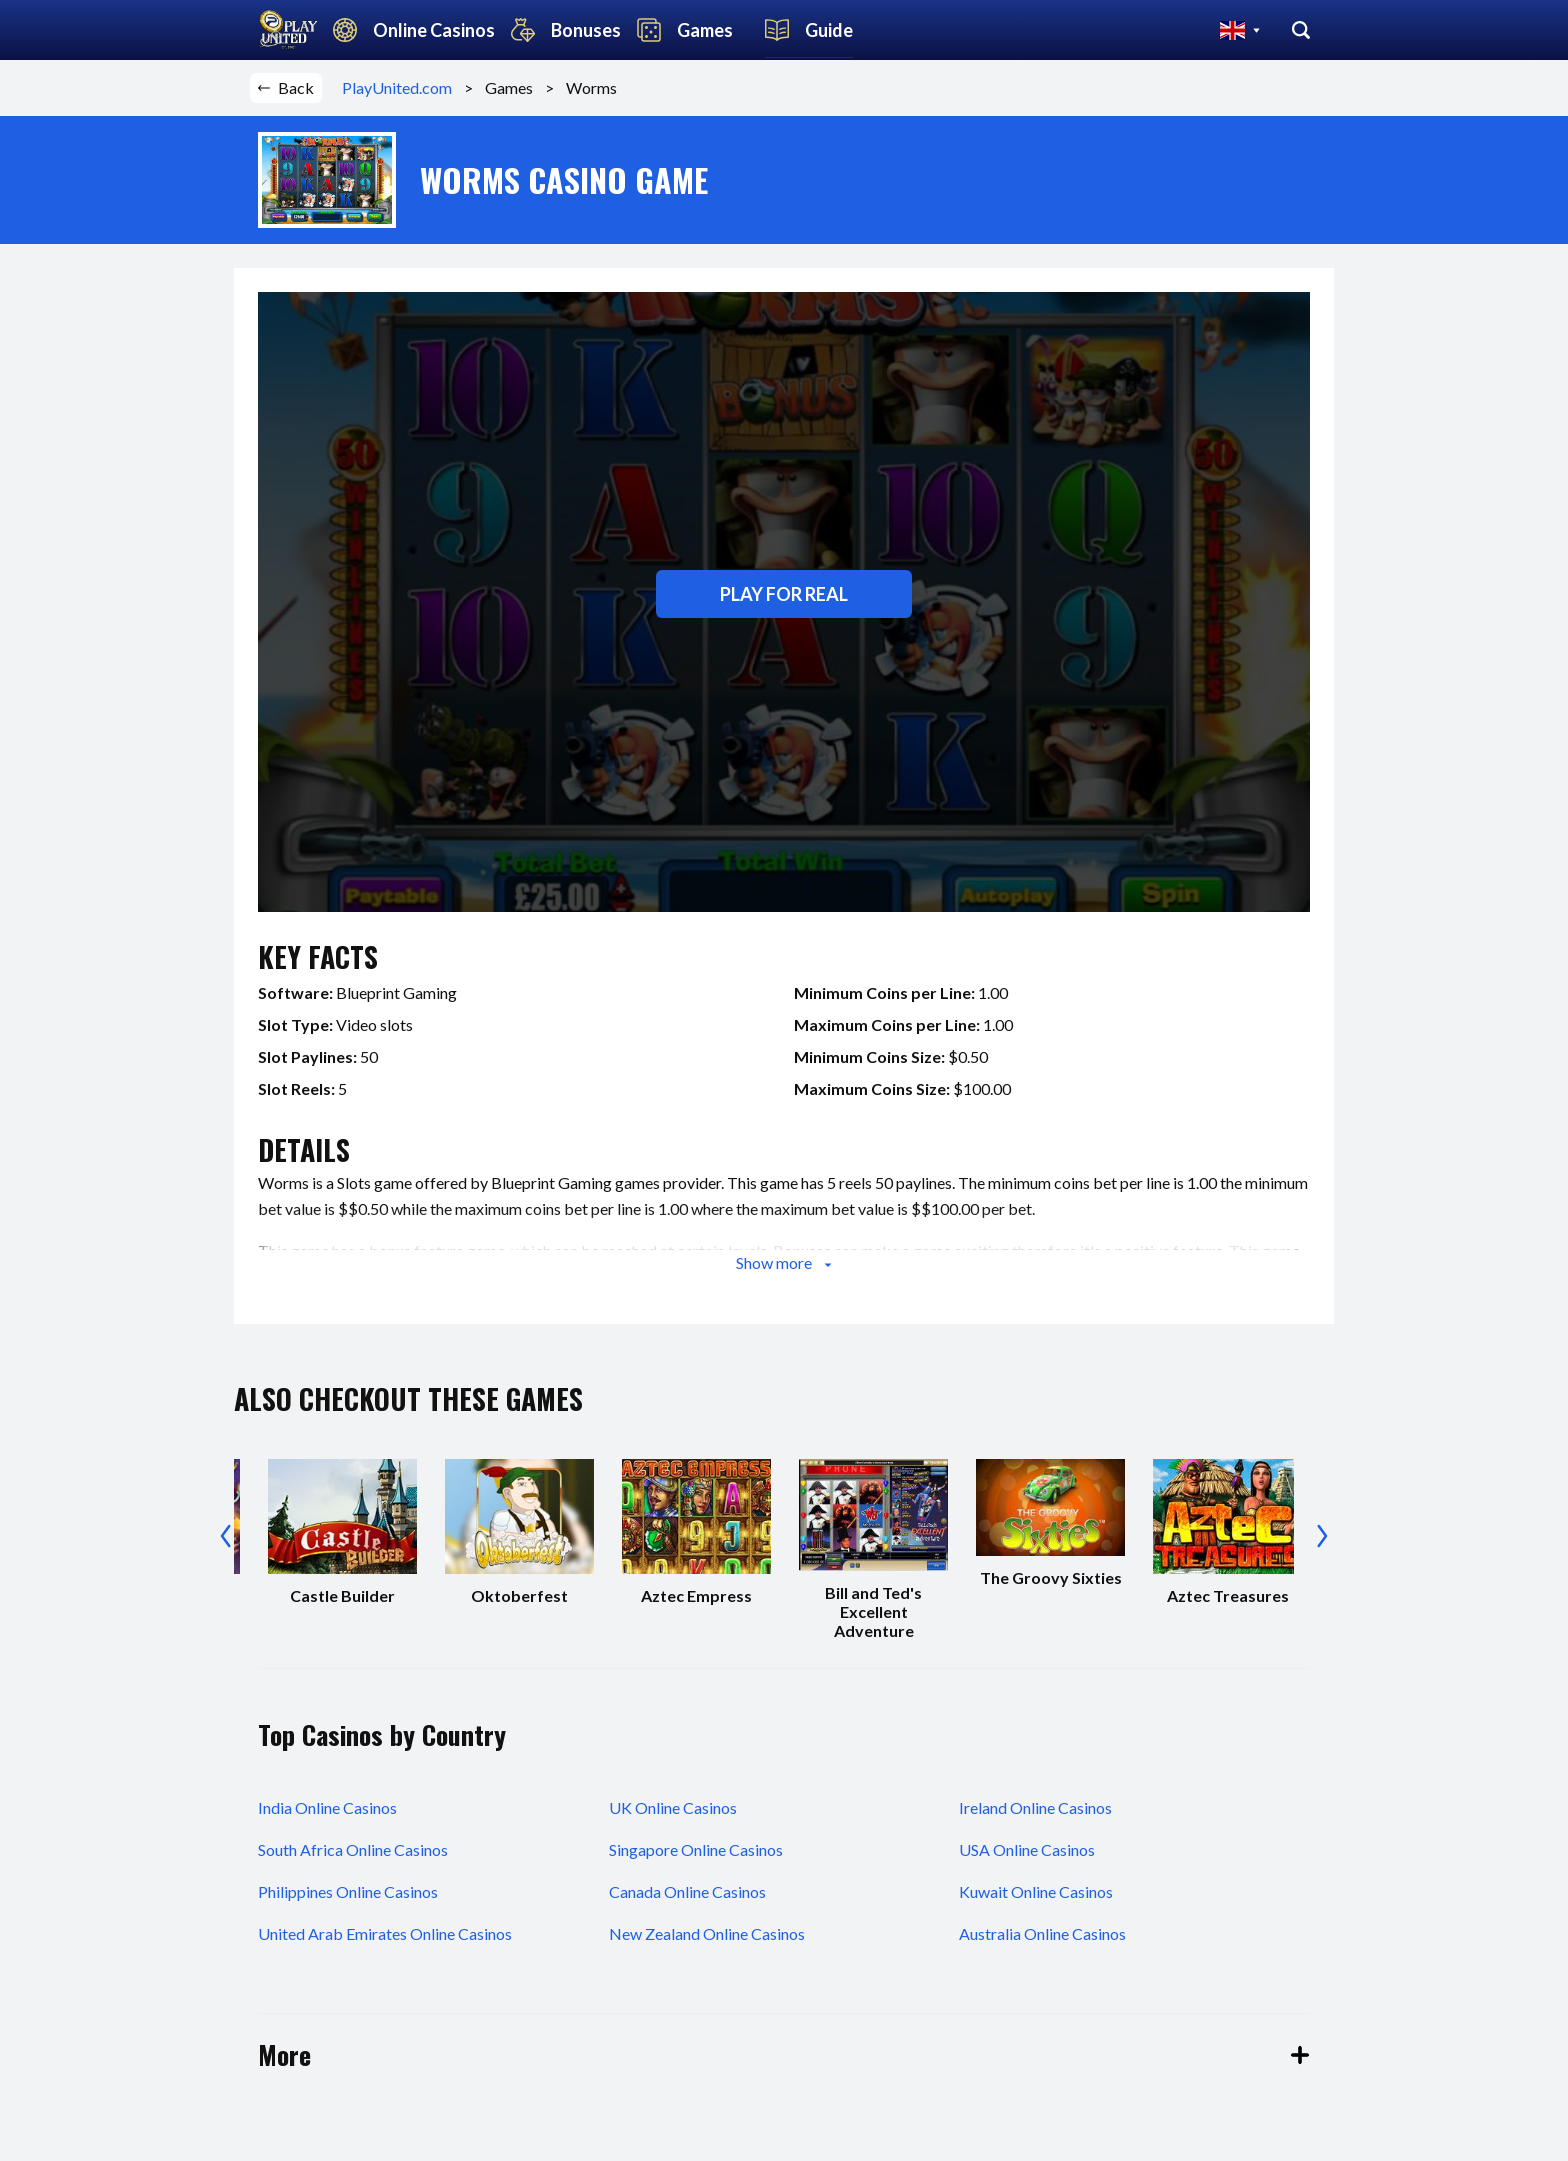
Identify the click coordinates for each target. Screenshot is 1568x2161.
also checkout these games (408, 1398)
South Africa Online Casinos (353, 1849)
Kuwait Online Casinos (1036, 1891)
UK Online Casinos (673, 1807)
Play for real (784, 594)
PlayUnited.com (403, 87)
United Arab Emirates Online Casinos (385, 1933)
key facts (318, 956)
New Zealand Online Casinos (707, 1933)
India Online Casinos (327, 1807)
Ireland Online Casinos (1035, 1807)
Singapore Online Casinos (696, 1849)
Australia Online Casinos (1042, 1933)
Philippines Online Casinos (348, 1891)
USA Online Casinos (1027, 1849)
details (304, 1149)
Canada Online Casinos (687, 1891)
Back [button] (286, 87)
